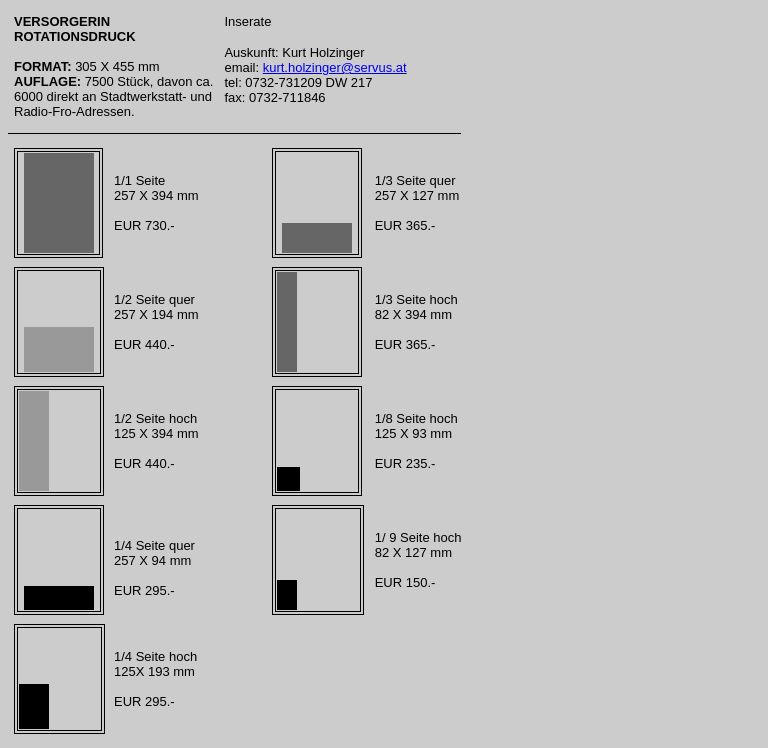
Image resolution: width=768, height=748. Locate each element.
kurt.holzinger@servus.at (335, 67)
